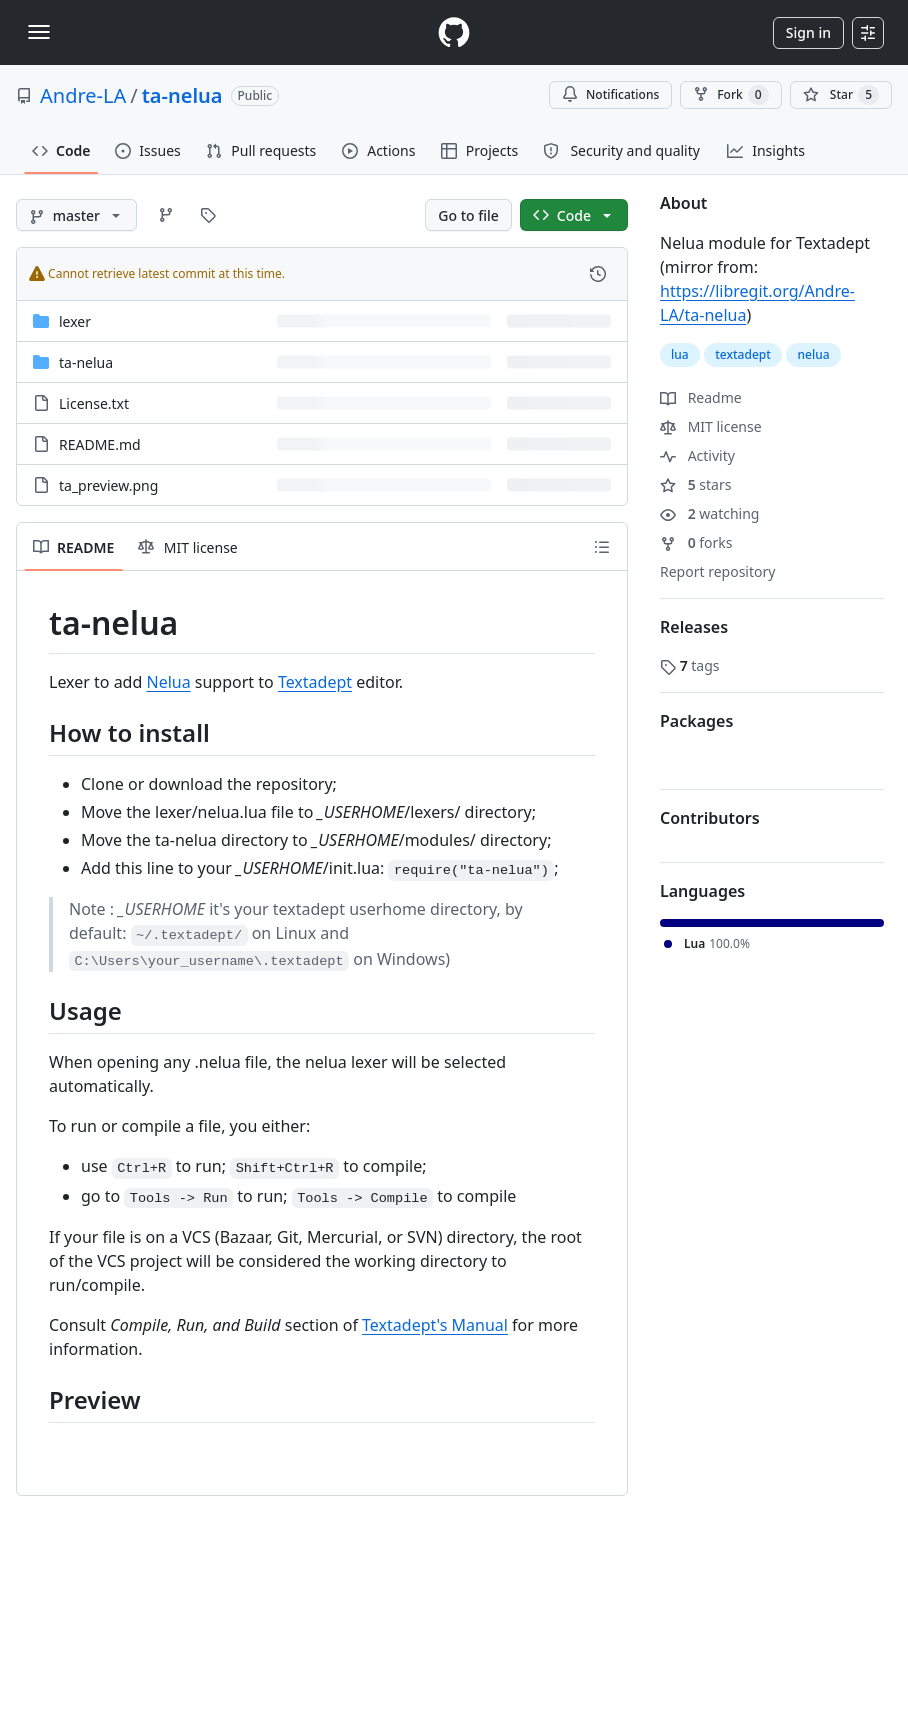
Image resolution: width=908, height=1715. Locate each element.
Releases (694, 627)
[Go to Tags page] (208, 215)
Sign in (808, 32)
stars (695, 484)
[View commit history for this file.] (598, 274)
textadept (743, 354)
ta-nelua (182, 95)
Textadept (315, 682)
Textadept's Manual (435, 1325)
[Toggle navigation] (39, 32)
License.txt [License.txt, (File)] (94, 403)
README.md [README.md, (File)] (100, 444)
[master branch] (76, 215)
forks (696, 542)
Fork (730, 95)
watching (709, 513)
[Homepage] (454, 32)
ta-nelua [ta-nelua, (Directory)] (86, 362)
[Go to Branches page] (166, 215)
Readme (701, 397)
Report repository (717, 571)
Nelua (168, 682)
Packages (696, 721)
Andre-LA (83, 95)
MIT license (711, 426)
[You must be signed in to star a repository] (841, 95)
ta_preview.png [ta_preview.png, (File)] (108, 485)
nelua (813, 354)
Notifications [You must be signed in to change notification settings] (610, 94)
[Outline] (602, 547)
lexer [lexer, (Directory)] (75, 321)
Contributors (710, 818)
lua (680, 354)
